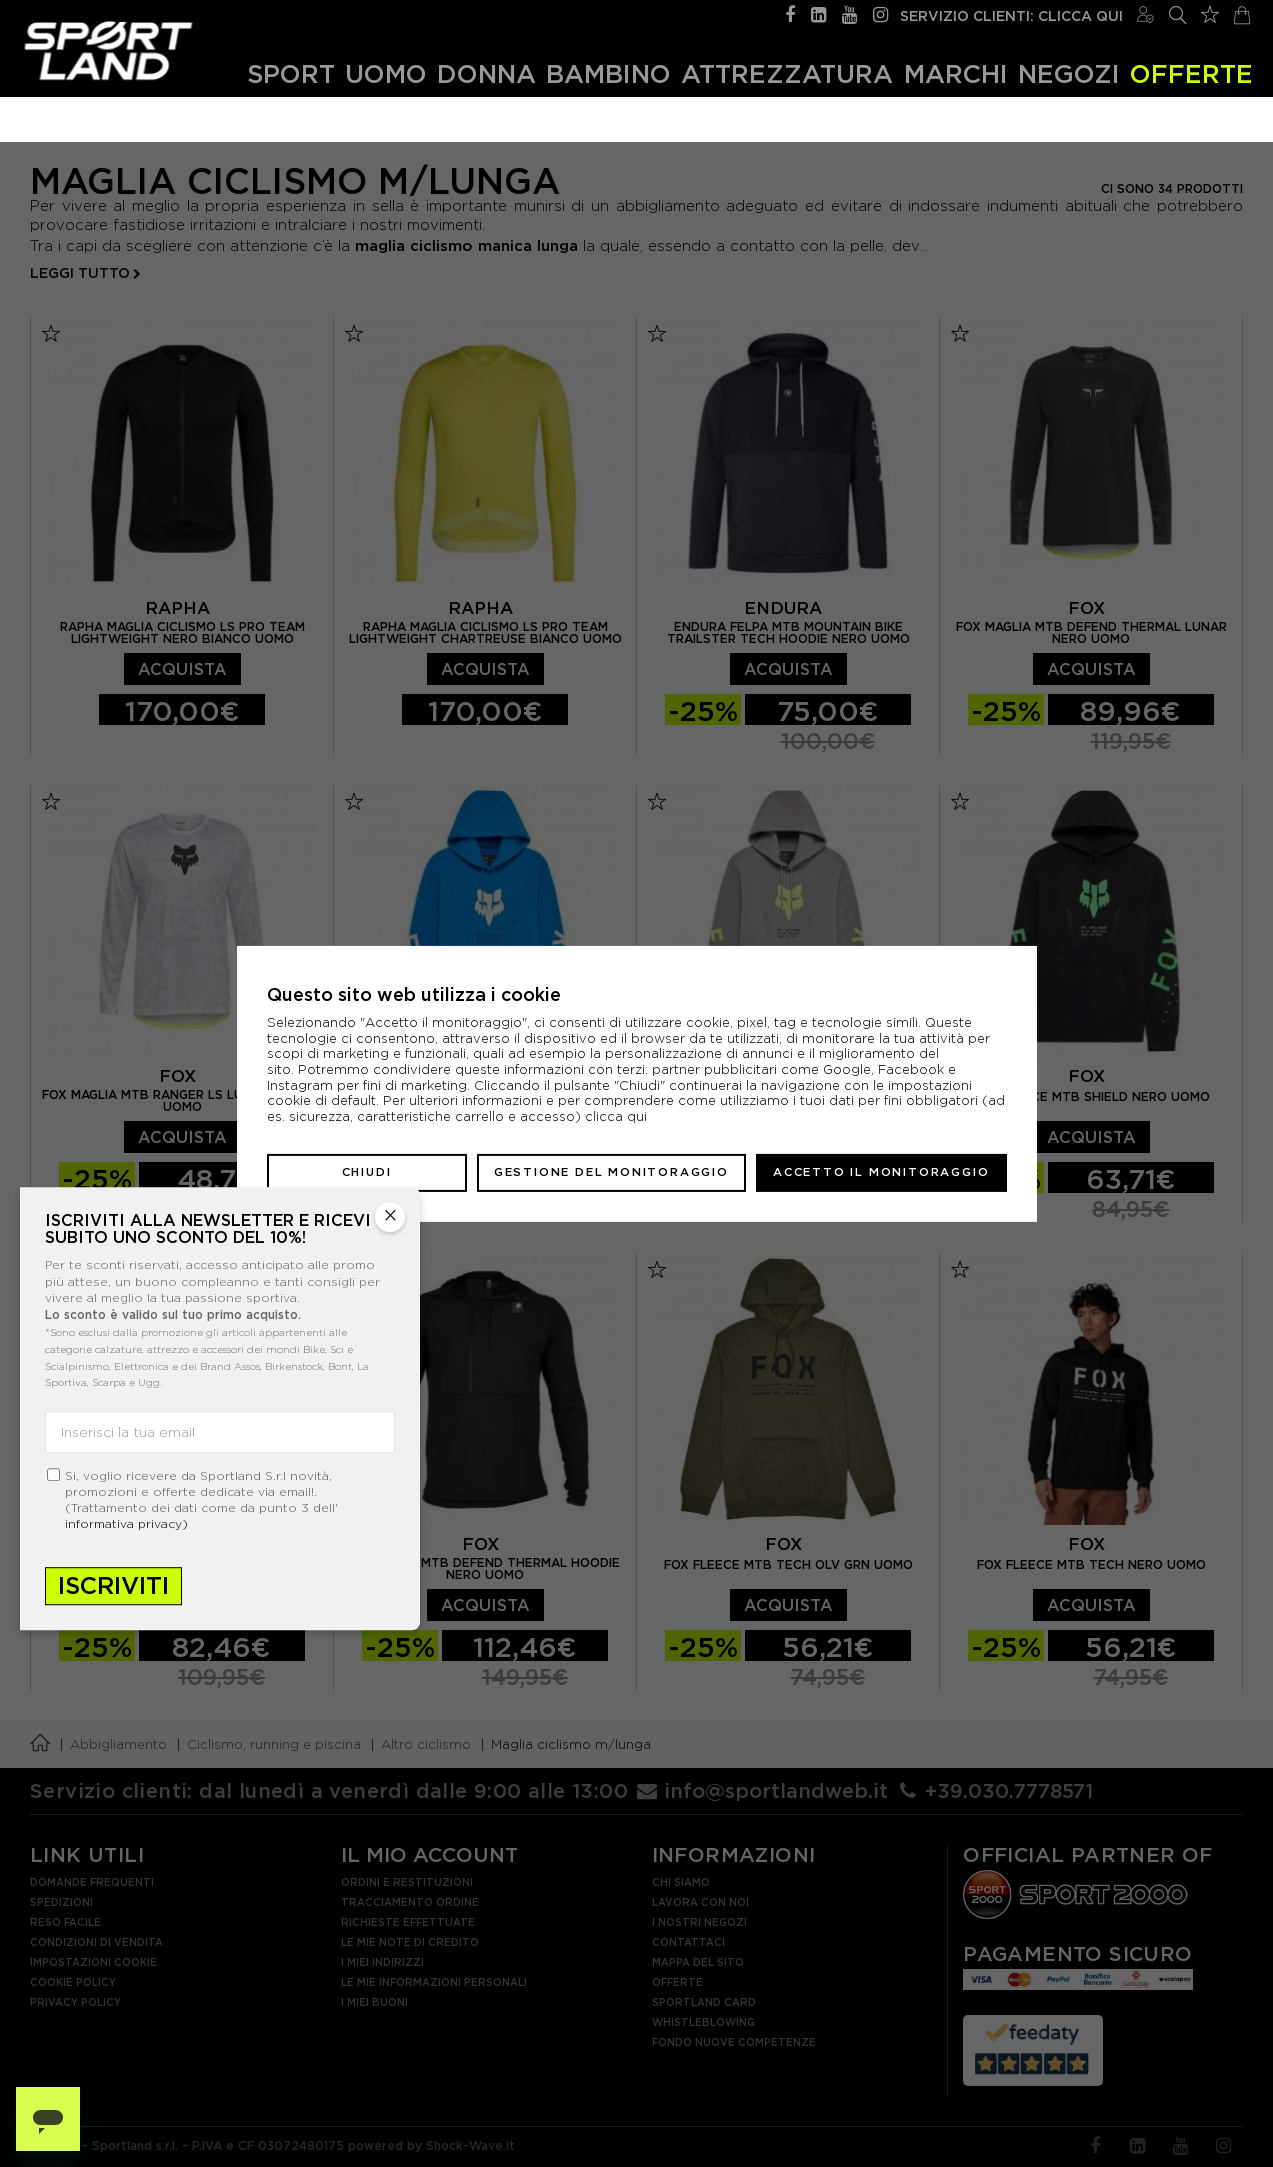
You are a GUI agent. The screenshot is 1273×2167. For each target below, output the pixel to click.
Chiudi (367, 1172)
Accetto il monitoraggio (881, 1172)
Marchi (956, 73)
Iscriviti (113, 1585)
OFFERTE (1191, 73)
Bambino (608, 73)
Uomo (386, 73)
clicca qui (616, 1116)
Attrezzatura (787, 73)
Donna (486, 73)
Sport (291, 73)
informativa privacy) (126, 1523)
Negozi (1069, 73)
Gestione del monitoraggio (611, 1172)
